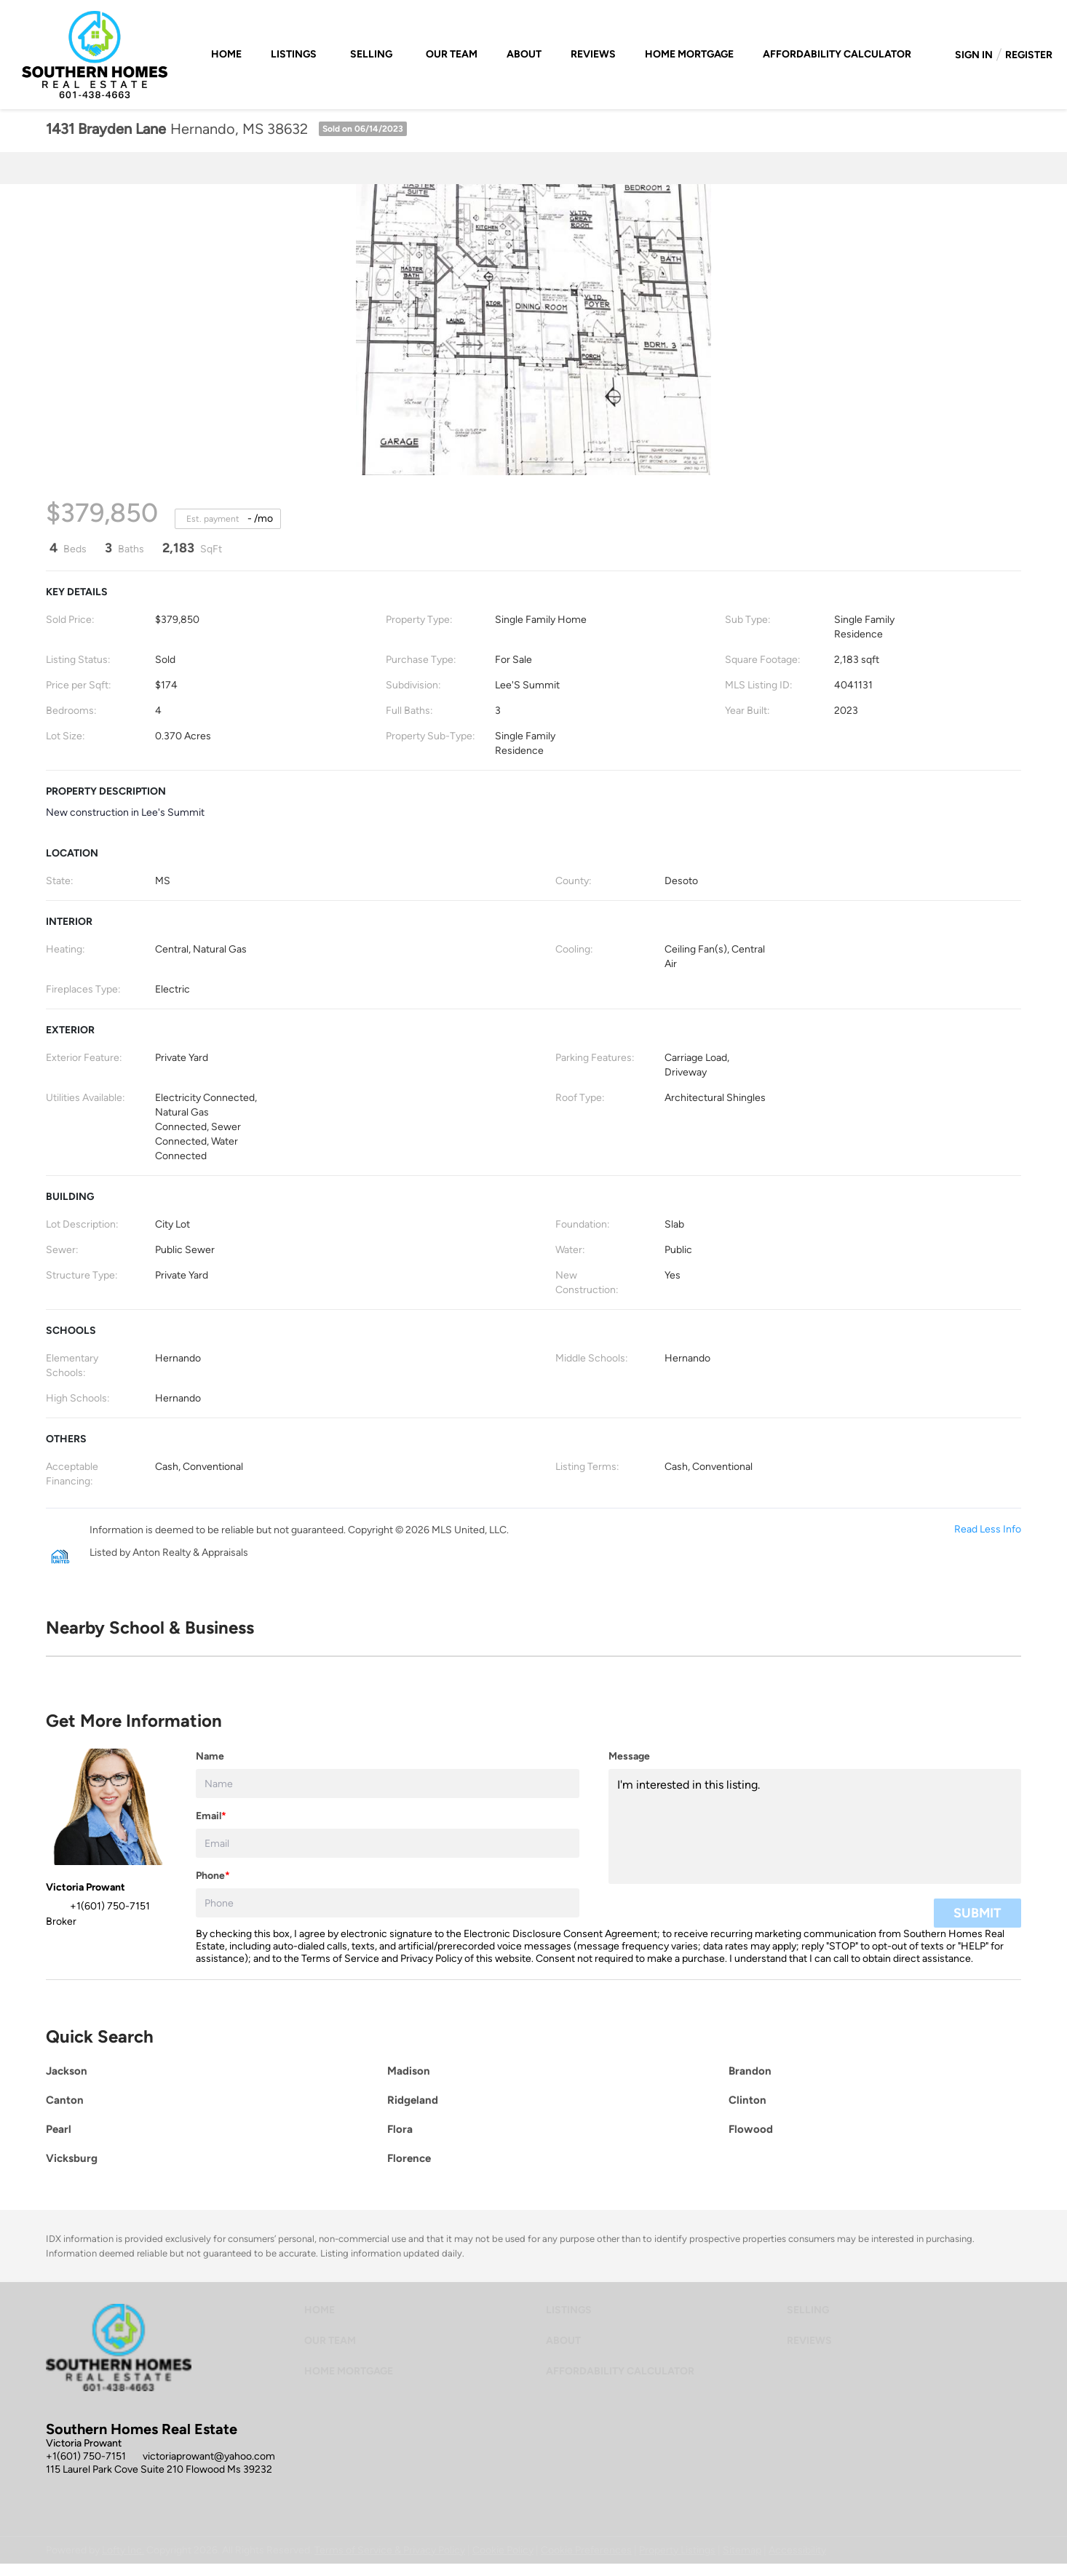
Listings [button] (294, 54)
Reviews (593, 54)
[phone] (387, 1902)
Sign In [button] (974, 55)
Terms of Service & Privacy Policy (389, 2550)
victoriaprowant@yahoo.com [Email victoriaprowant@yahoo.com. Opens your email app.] (209, 2456)
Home (226, 54)
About (524, 54)
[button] (323, 2313)
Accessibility (797, 2550)
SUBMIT (977, 1913)
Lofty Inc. (123, 2550)
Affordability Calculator (837, 54)
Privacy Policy (431, 1958)
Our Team (451, 54)
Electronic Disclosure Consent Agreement (560, 1934)
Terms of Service (340, 1958)
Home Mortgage (689, 54)
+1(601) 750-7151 (86, 2456)
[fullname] (387, 1783)
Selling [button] (371, 54)
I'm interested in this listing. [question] (814, 1826)
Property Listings (677, 2550)
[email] (387, 1843)
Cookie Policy (503, 2550)
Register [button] (1028, 55)
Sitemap (742, 2550)
